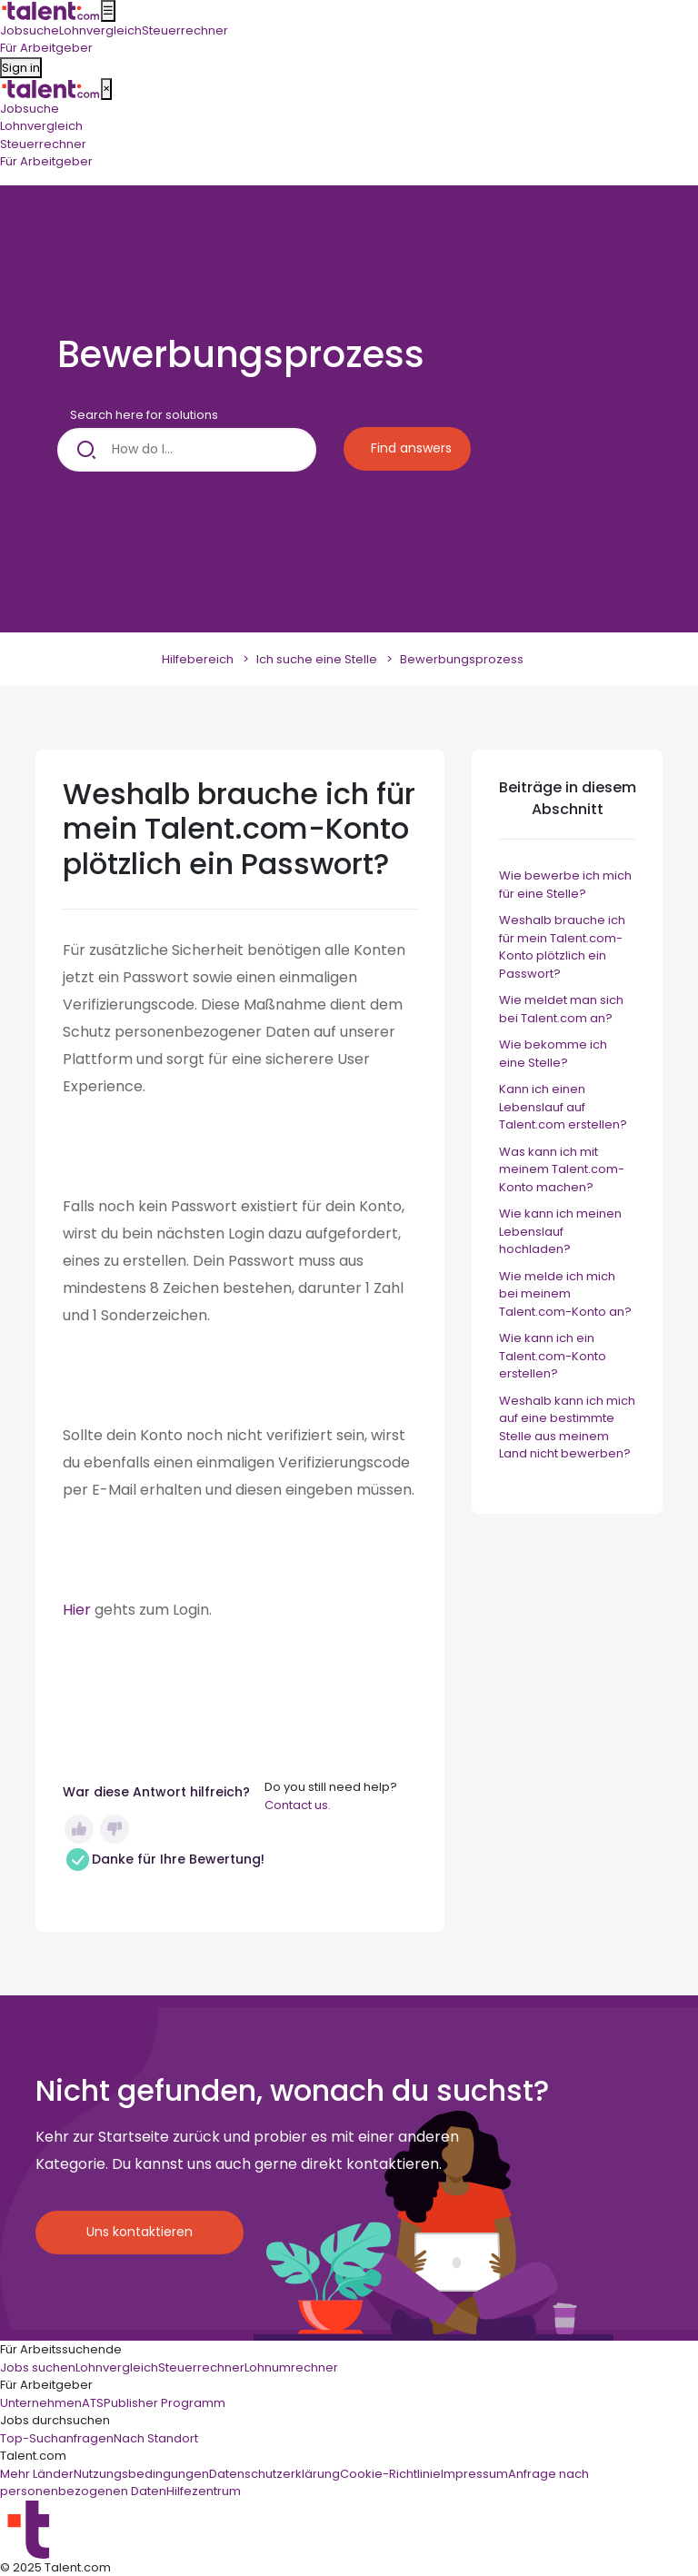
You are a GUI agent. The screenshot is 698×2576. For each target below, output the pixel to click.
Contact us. (297, 1805)
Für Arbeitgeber (46, 161)
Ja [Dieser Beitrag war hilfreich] (79, 1829)
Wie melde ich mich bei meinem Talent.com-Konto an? (565, 1294)
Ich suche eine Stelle (316, 659)
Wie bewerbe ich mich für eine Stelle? (565, 884)
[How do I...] (186, 450)
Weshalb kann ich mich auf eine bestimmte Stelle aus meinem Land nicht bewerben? (567, 1427)
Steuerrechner (43, 144)
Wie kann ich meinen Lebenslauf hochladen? (560, 1231)
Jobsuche (29, 108)
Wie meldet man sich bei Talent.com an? (561, 1009)
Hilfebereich (198, 659)
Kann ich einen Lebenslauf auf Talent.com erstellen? (563, 1106)
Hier (79, 1609)
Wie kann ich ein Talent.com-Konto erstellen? (552, 1355)
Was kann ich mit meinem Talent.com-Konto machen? (561, 1169)
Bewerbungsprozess (462, 659)
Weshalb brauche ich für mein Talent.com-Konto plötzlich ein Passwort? (562, 946)
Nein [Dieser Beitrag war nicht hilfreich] (114, 1829)
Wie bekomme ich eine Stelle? (553, 1053)
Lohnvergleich (41, 125)
